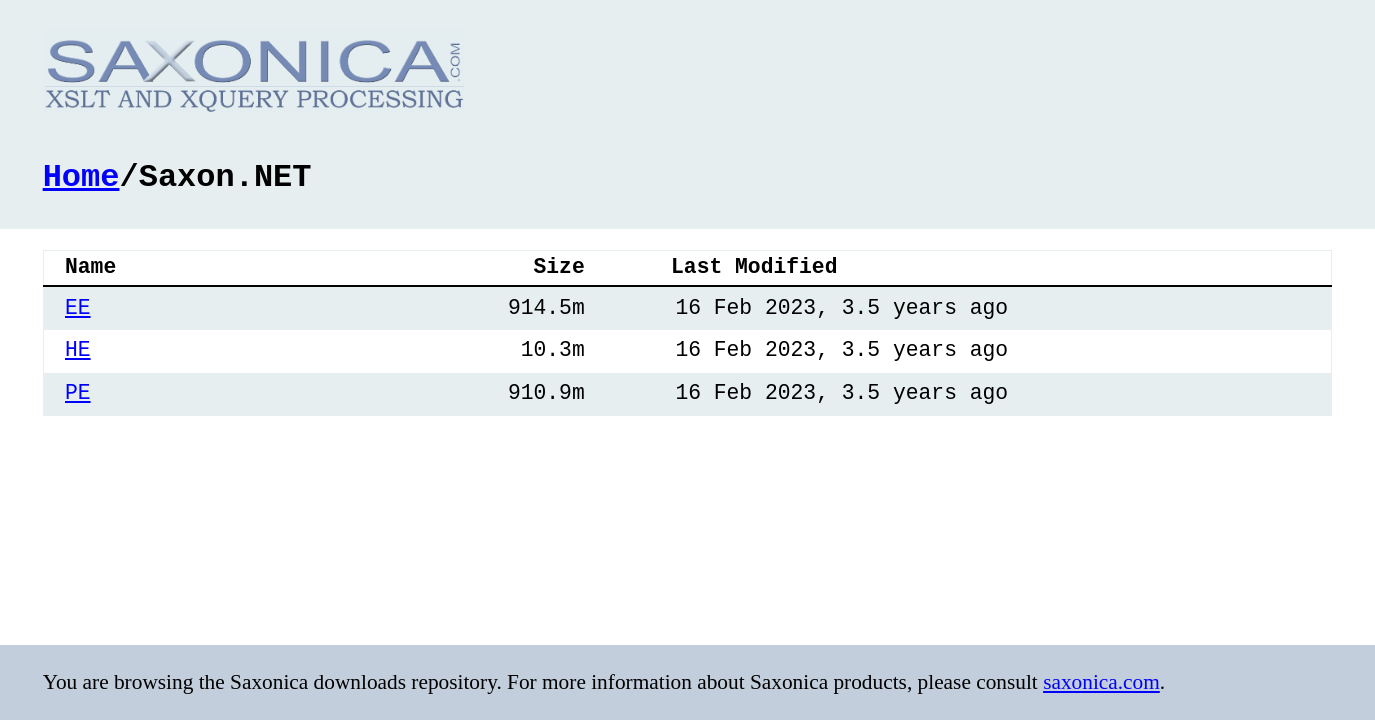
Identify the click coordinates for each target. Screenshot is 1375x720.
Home (81, 174)
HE (78, 348)
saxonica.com (1101, 682)
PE (78, 391)
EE (78, 306)
